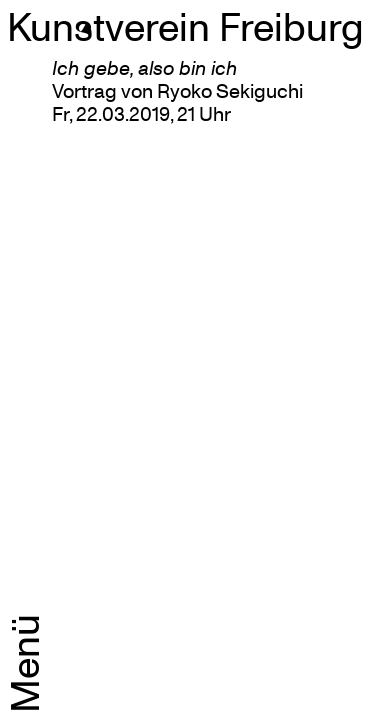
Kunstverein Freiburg (185, 25)
